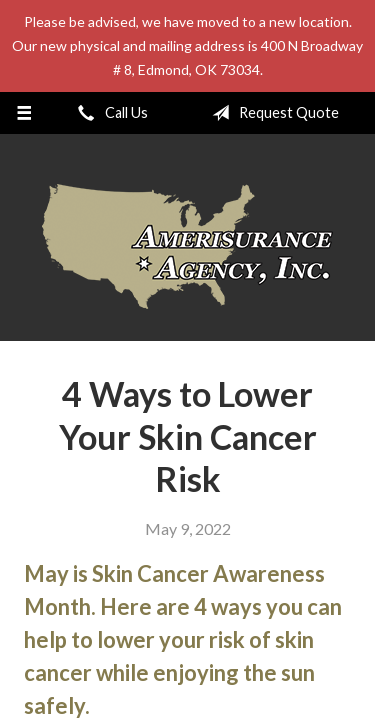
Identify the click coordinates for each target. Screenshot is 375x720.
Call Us (109, 113)
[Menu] (24, 113)
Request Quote (271, 113)
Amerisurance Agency (187, 246)
